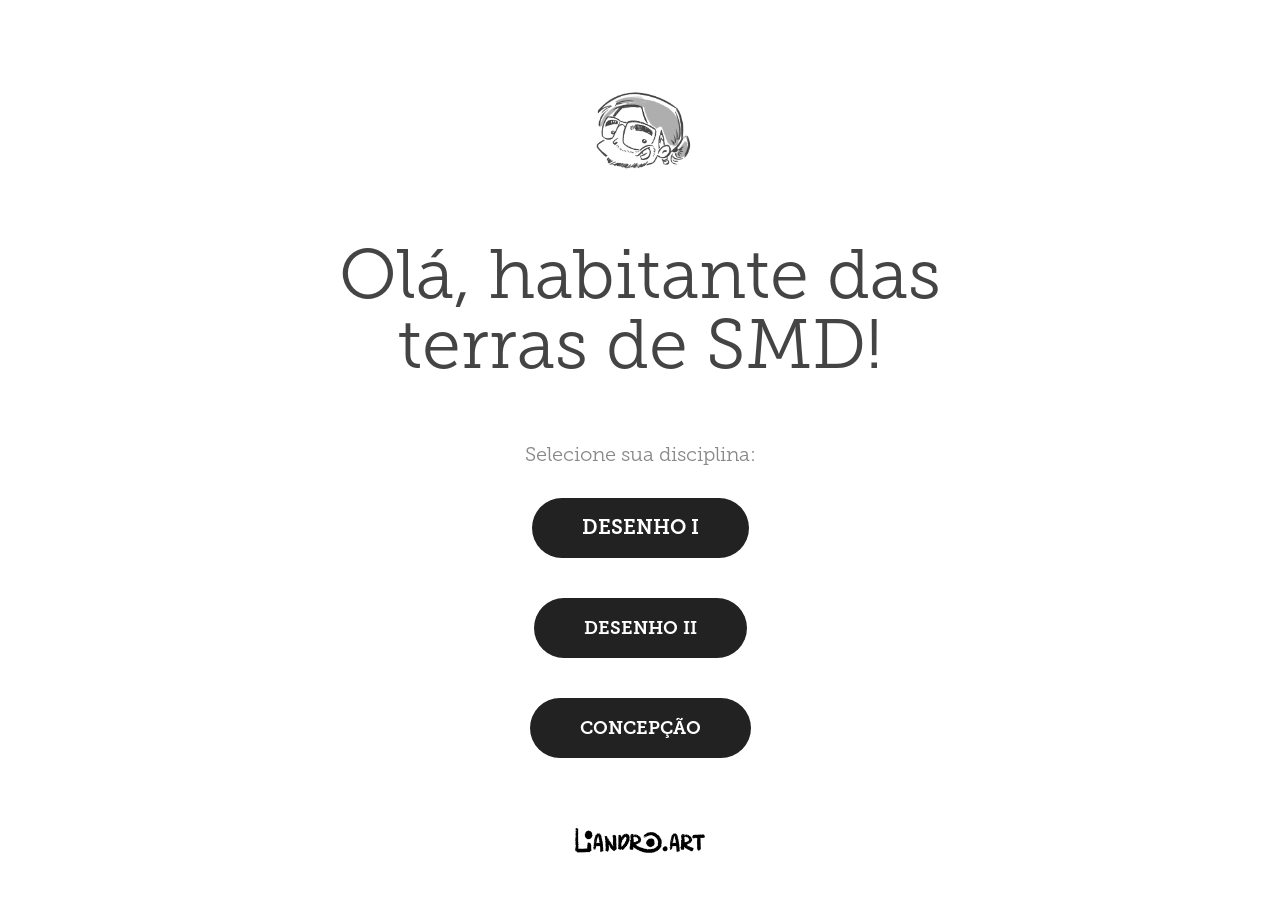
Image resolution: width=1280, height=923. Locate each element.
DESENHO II (640, 628)
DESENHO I (640, 527)
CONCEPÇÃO (640, 728)
